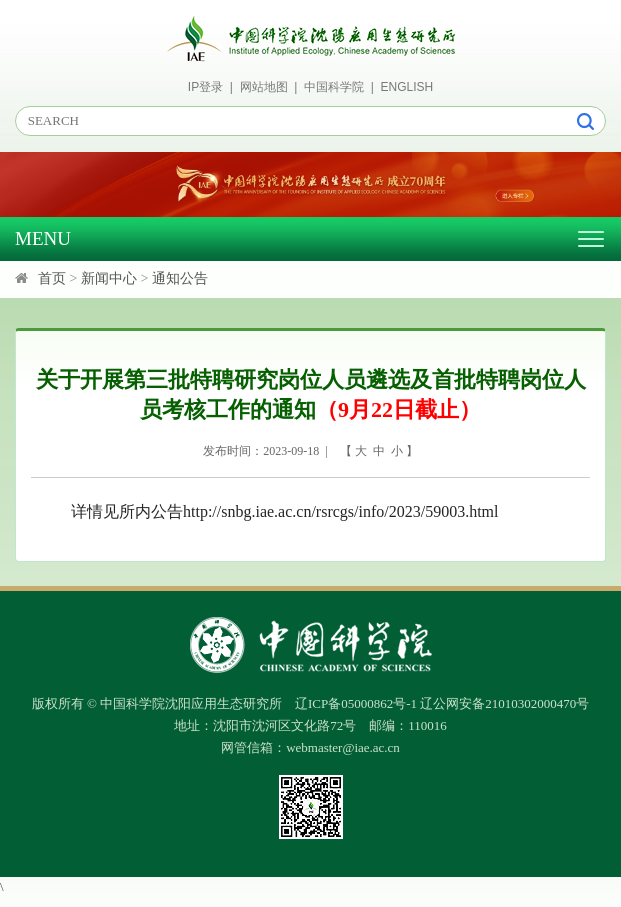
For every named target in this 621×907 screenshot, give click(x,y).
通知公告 (180, 278)
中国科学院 (334, 87)
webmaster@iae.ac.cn (343, 747)
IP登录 (205, 87)
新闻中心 (109, 278)
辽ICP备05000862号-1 (356, 703)
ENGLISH (407, 87)
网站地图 (264, 87)
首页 (52, 278)
